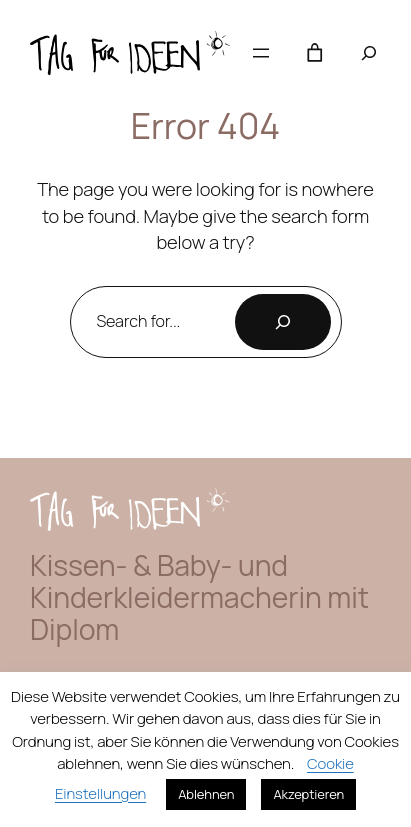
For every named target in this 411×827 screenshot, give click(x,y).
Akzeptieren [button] (308, 794)
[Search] (283, 322)
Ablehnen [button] (206, 794)
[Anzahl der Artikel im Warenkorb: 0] (315, 53)
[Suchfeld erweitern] (369, 53)
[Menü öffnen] (261, 53)
